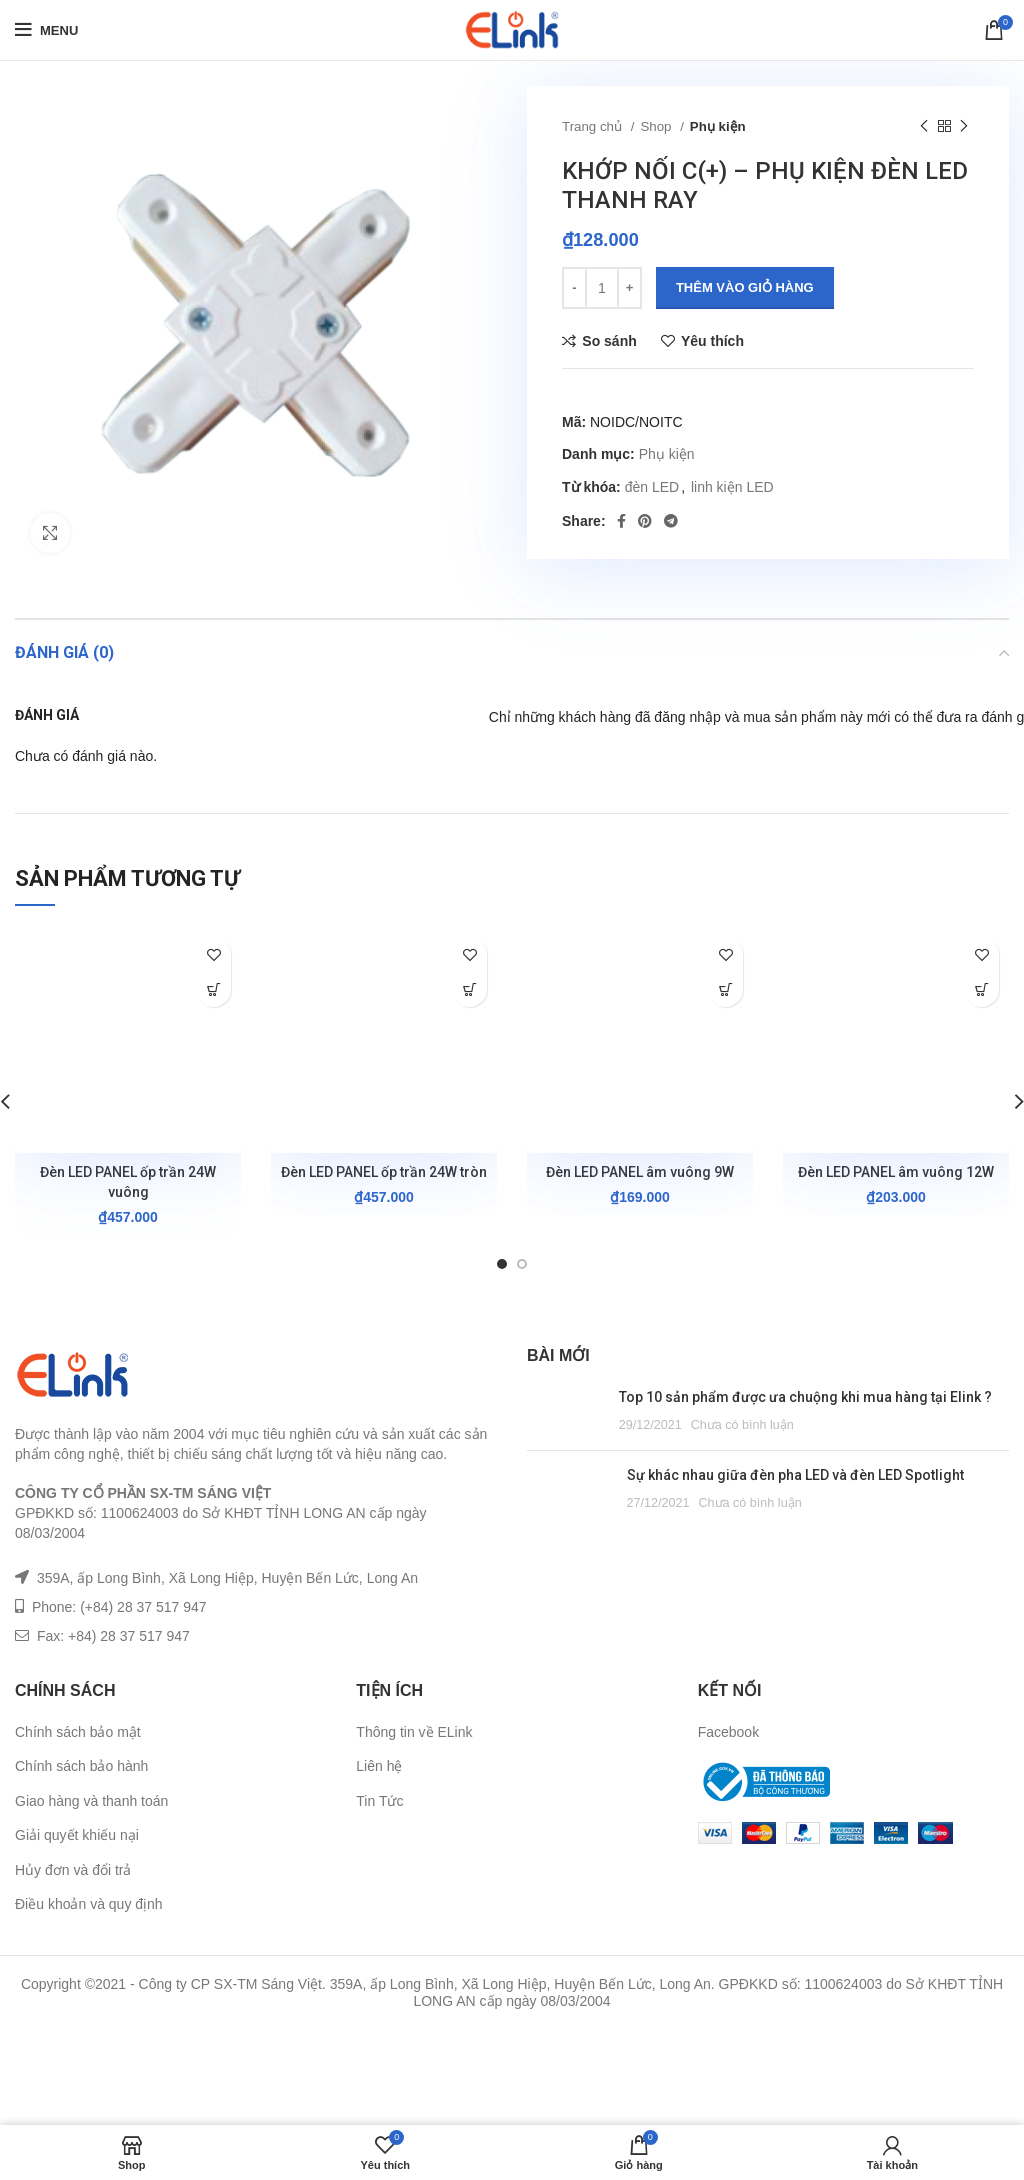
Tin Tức (379, 1801)
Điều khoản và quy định (89, 1904)
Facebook (728, 1732)
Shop (657, 126)
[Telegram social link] (671, 521)
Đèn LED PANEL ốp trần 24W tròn (384, 1172)
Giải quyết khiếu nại (77, 1835)
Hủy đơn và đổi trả (73, 1870)
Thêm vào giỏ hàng (745, 287)
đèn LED (652, 487)
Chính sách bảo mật (78, 1732)
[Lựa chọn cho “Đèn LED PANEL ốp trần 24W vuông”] (213, 989)
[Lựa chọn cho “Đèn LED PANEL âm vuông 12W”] (981, 989)
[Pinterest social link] (645, 521)
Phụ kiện (718, 126)
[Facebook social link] (621, 521)
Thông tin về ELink (414, 1732)
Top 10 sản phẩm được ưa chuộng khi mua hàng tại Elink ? (805, 1397)
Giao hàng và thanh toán (91, 1801)
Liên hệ (379, 1766)
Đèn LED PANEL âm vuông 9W (640, 1172)
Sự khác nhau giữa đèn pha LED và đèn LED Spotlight (795, 1475)
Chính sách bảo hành (81, 1766)
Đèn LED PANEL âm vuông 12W (896, 1172)
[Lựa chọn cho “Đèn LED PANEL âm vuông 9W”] (725, 989)
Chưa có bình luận (742, 1425)
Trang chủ (594, 126)
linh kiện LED (732, 487)
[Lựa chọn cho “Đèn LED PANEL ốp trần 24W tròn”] (469, 989)
